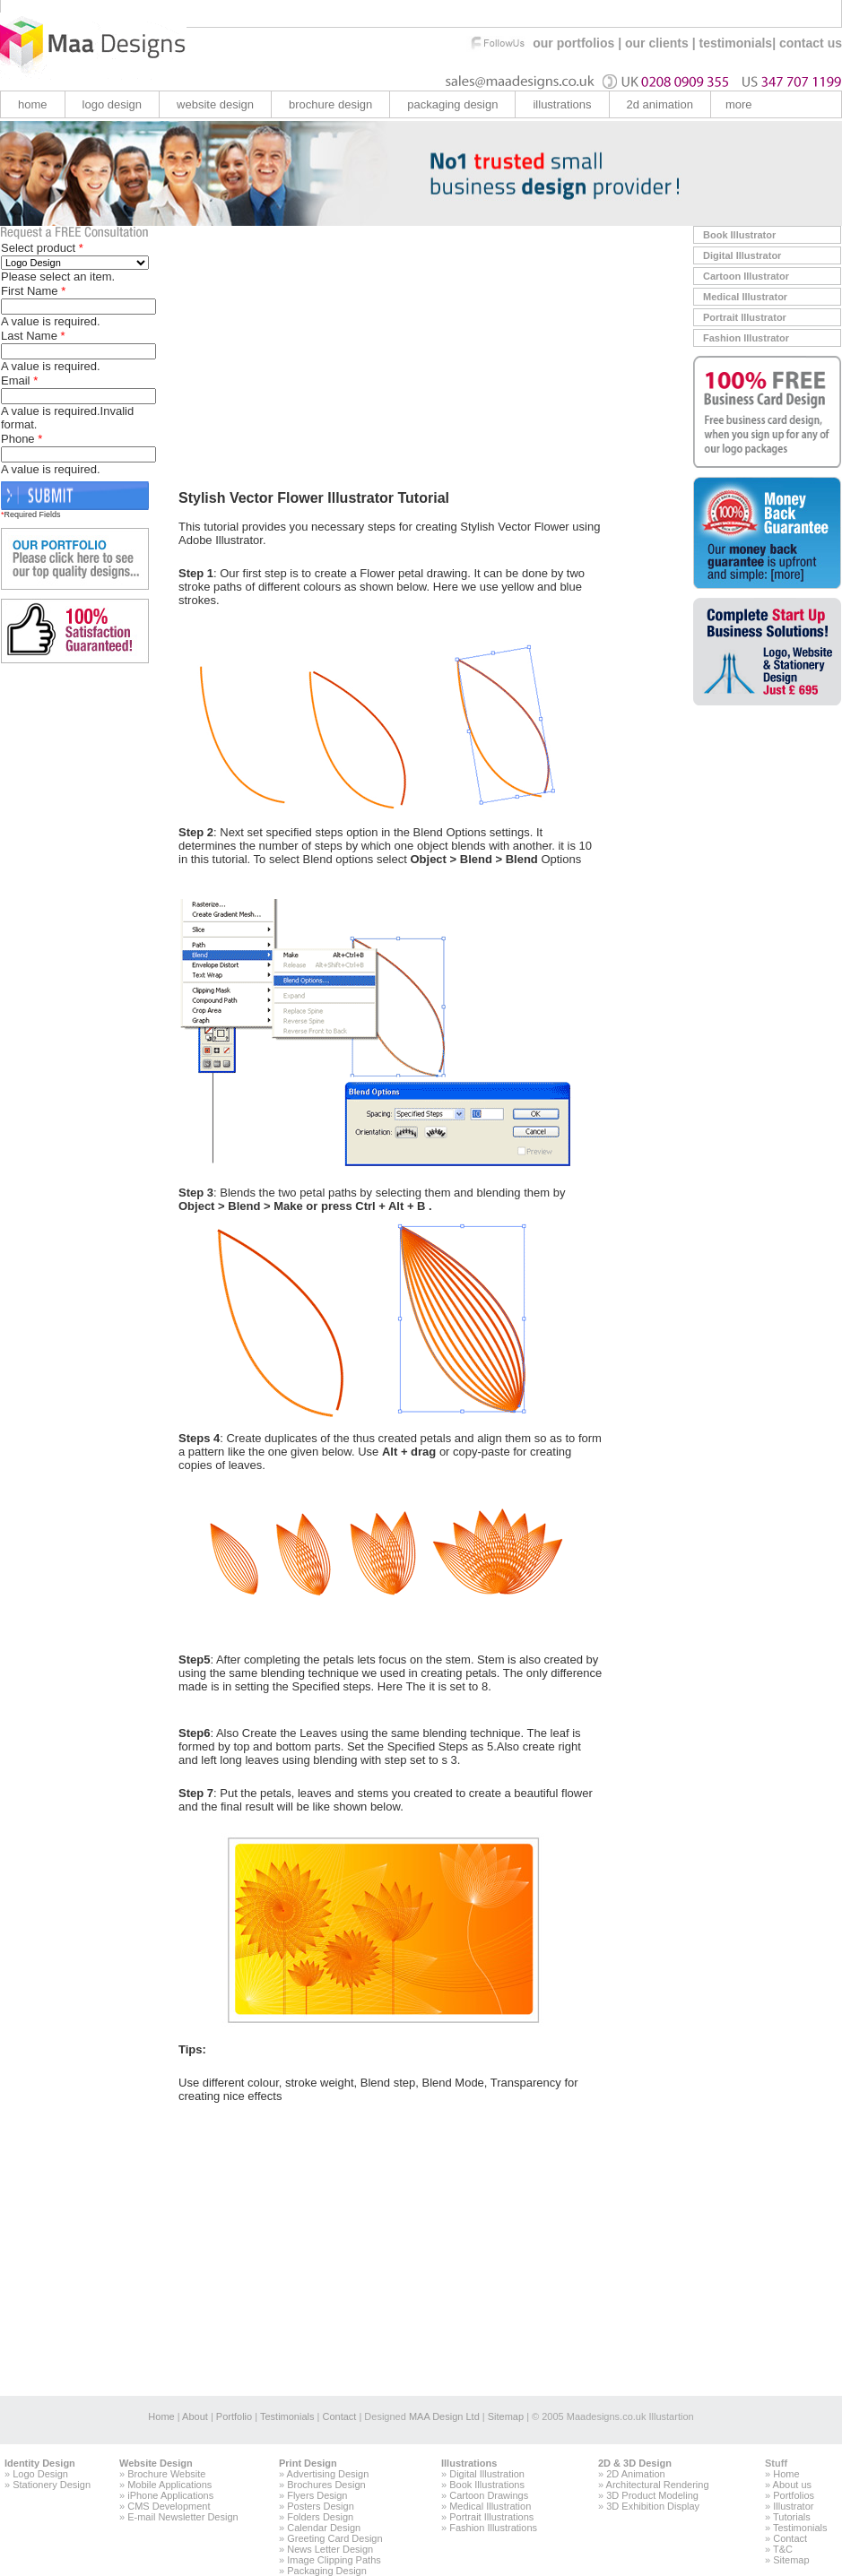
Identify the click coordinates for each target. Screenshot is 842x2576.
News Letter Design (330, 2549)
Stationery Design (52, 2484)
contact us (810, 43)
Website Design (156, 2463)
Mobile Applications (169, 2484)
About (195, 2416)
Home (161, 2416)
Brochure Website (166, 2473)
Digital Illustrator (742, 255)
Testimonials (287, 2416)
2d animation (660, 104)
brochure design (330, 104)
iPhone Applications (170, 2495)
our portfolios (573, 43)
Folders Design (320, 2516)
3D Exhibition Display (652, 2506)
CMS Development (168, 2506)
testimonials (735, 43)
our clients (657, 43)
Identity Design (39, 2463)
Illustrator (793, 2506)
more (738, 104)
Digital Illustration (487, 2473)
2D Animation (635, 2473)
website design (215, 104)
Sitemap (506, 2416)
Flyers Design (317, 2495)
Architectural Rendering (657, 2484)
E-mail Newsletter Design (182, 2516)
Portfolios (793, 2495)
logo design (112, 104)
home (33, 104)
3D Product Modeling (652, 2495)
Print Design (308, 2463)
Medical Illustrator (745, 296)
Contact (337, 2416)
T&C (783, 2549)
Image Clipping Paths (334, 2559)
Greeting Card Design (334, 2538)
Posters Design (320, 2506)
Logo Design (40, 2473)
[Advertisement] (329, 351)
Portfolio (234, 2416)
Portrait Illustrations (491, 2516)
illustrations (562, 104)
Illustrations (469, 2463)
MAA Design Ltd (444, 2416)
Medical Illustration (490, 2506)
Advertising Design (328, 2473)
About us (792, 2484)
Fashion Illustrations (493, 2527)
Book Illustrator (739, 234)
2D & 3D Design (635, 2463)
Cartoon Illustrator (746, 276)
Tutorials (792, 2516)
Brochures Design (326, 2484)
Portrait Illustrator (744, 317)
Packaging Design (452, 104)
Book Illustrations (487, 2484)
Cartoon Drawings (488, 2495)
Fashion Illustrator (746, 338)
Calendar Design (323, 2527)
